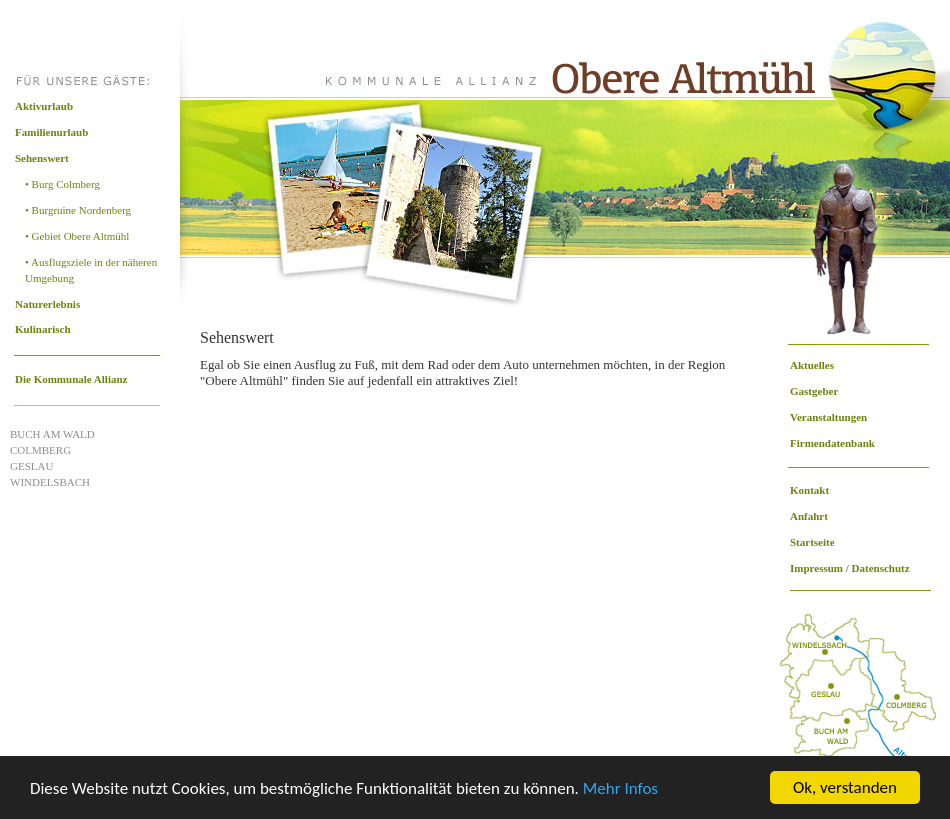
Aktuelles (812, 365)
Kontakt (809, 490)
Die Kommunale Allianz (71, 379)
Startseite (812, 542)
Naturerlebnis (47, 304)
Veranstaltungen (828, 417)
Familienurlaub (51, 132)
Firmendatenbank (832, 443)
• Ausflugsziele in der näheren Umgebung (91, 270)
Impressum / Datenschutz (850, 568)
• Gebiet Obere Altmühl (77, 236)
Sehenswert (42, 158)
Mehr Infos (620, 788)
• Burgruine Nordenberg (78, 210)
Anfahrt (809, 516)
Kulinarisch (43, 329)
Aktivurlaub (44, 106)
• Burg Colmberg (62, 184)
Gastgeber (814, 391)
